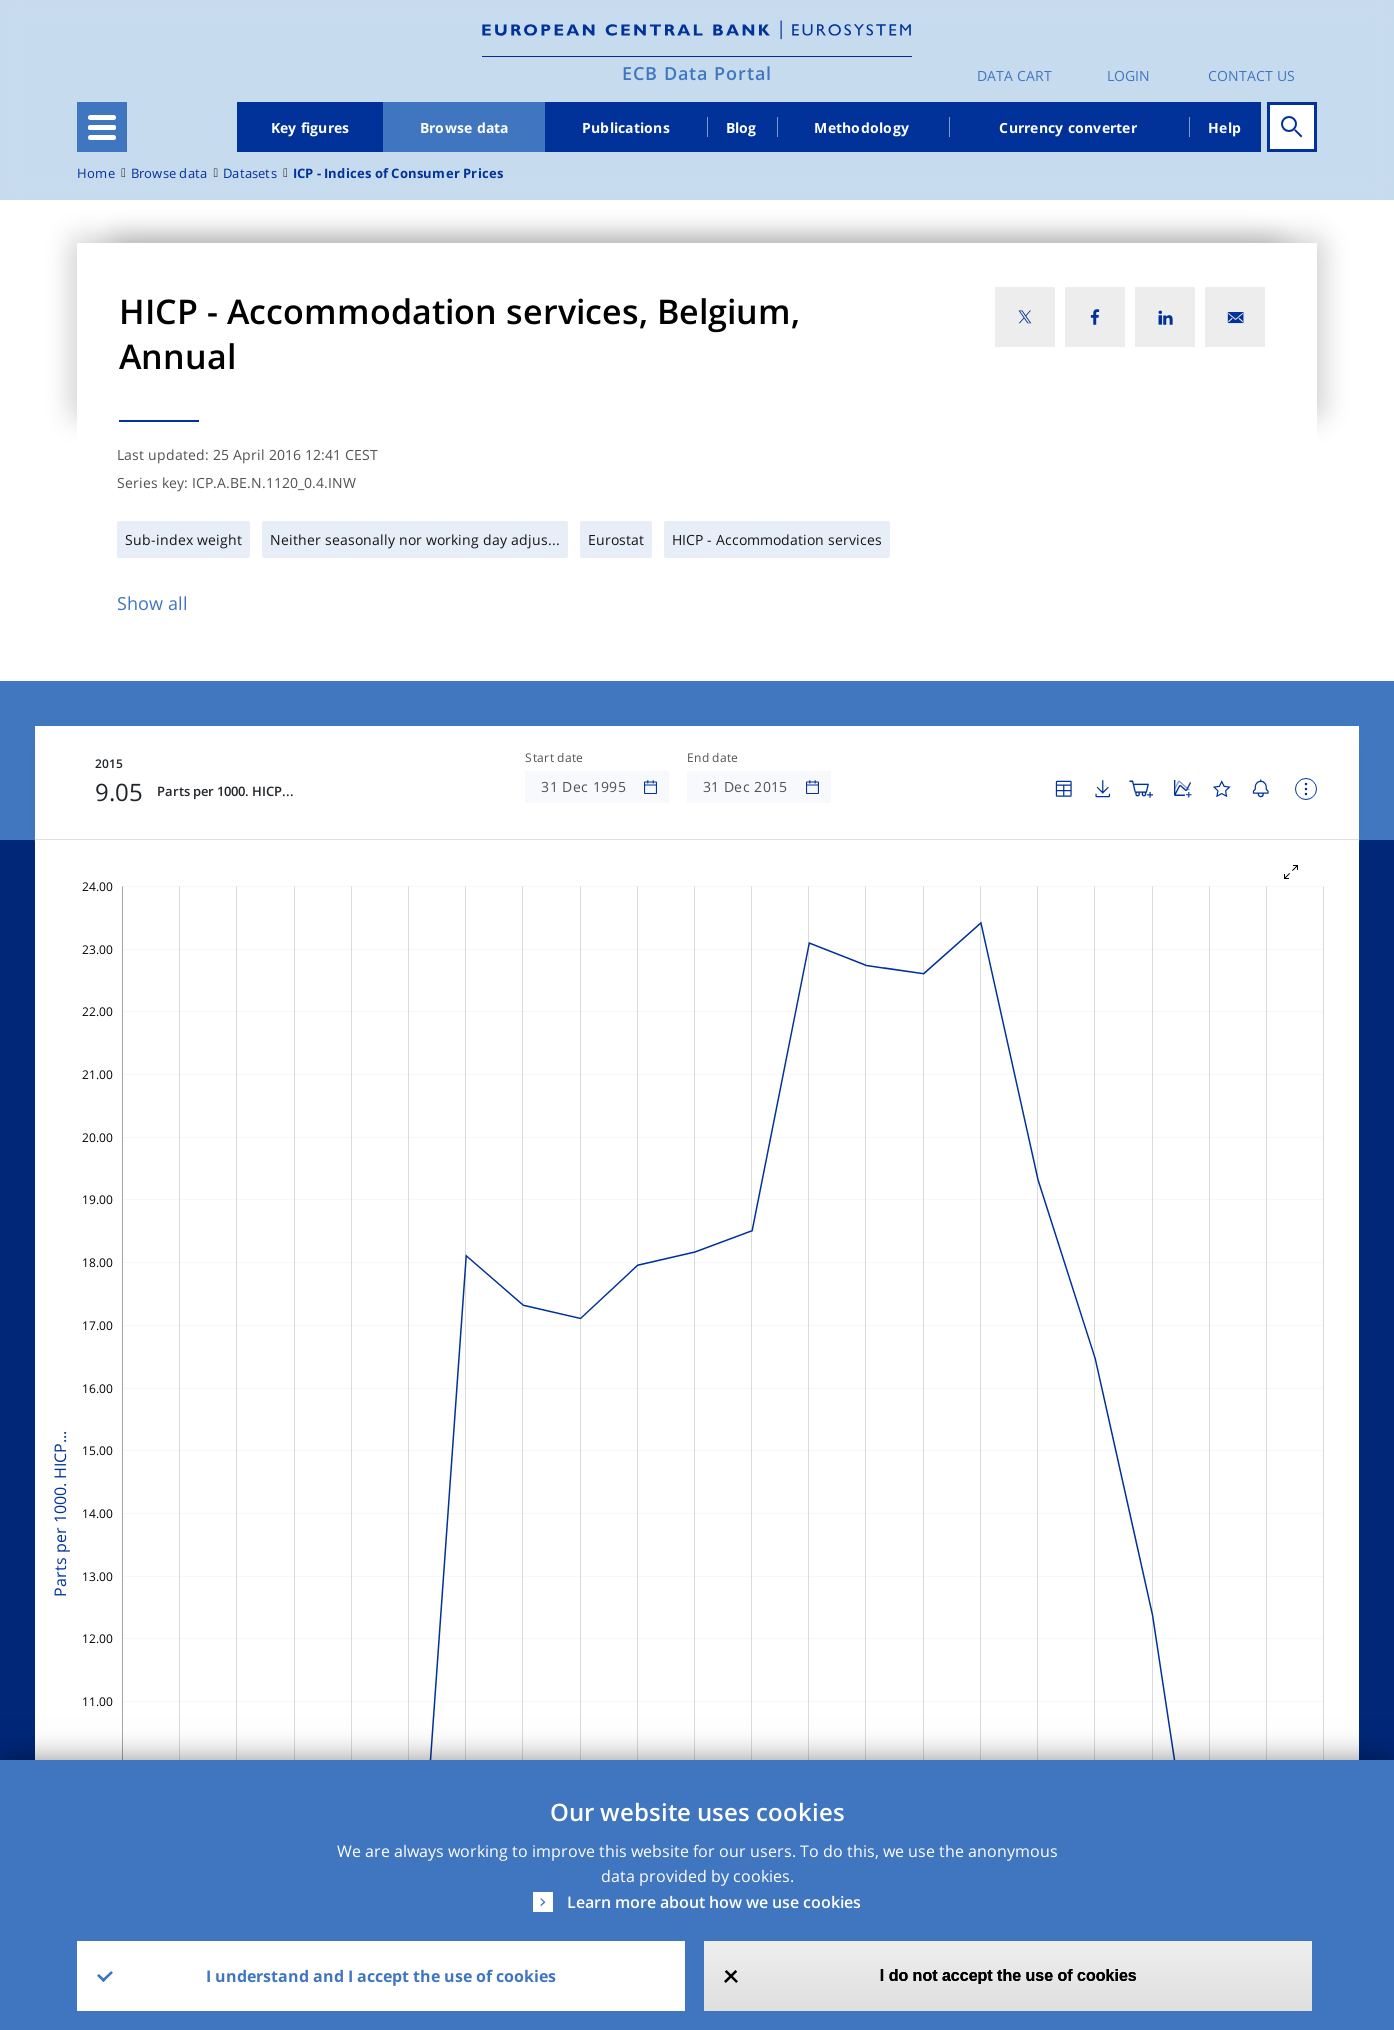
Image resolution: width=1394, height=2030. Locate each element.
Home (96, 173)
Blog (741, 127)
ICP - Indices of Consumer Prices (398, 173)
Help (1224, 127)
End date (713, 758)
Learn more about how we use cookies (714, 1902)
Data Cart (1014, 75)
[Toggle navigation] (102, 127)
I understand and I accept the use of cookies (381, 1976)
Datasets (250, 173)
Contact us (1251, 75)
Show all (152, 603)
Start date (554, 758)
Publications (626, 127)
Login (1128, 75)
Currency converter (1068, 127)
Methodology (861, 127)
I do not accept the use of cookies (1008, 1975)
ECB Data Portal (697, 73)
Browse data (464, 127)
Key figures (310, 127)
